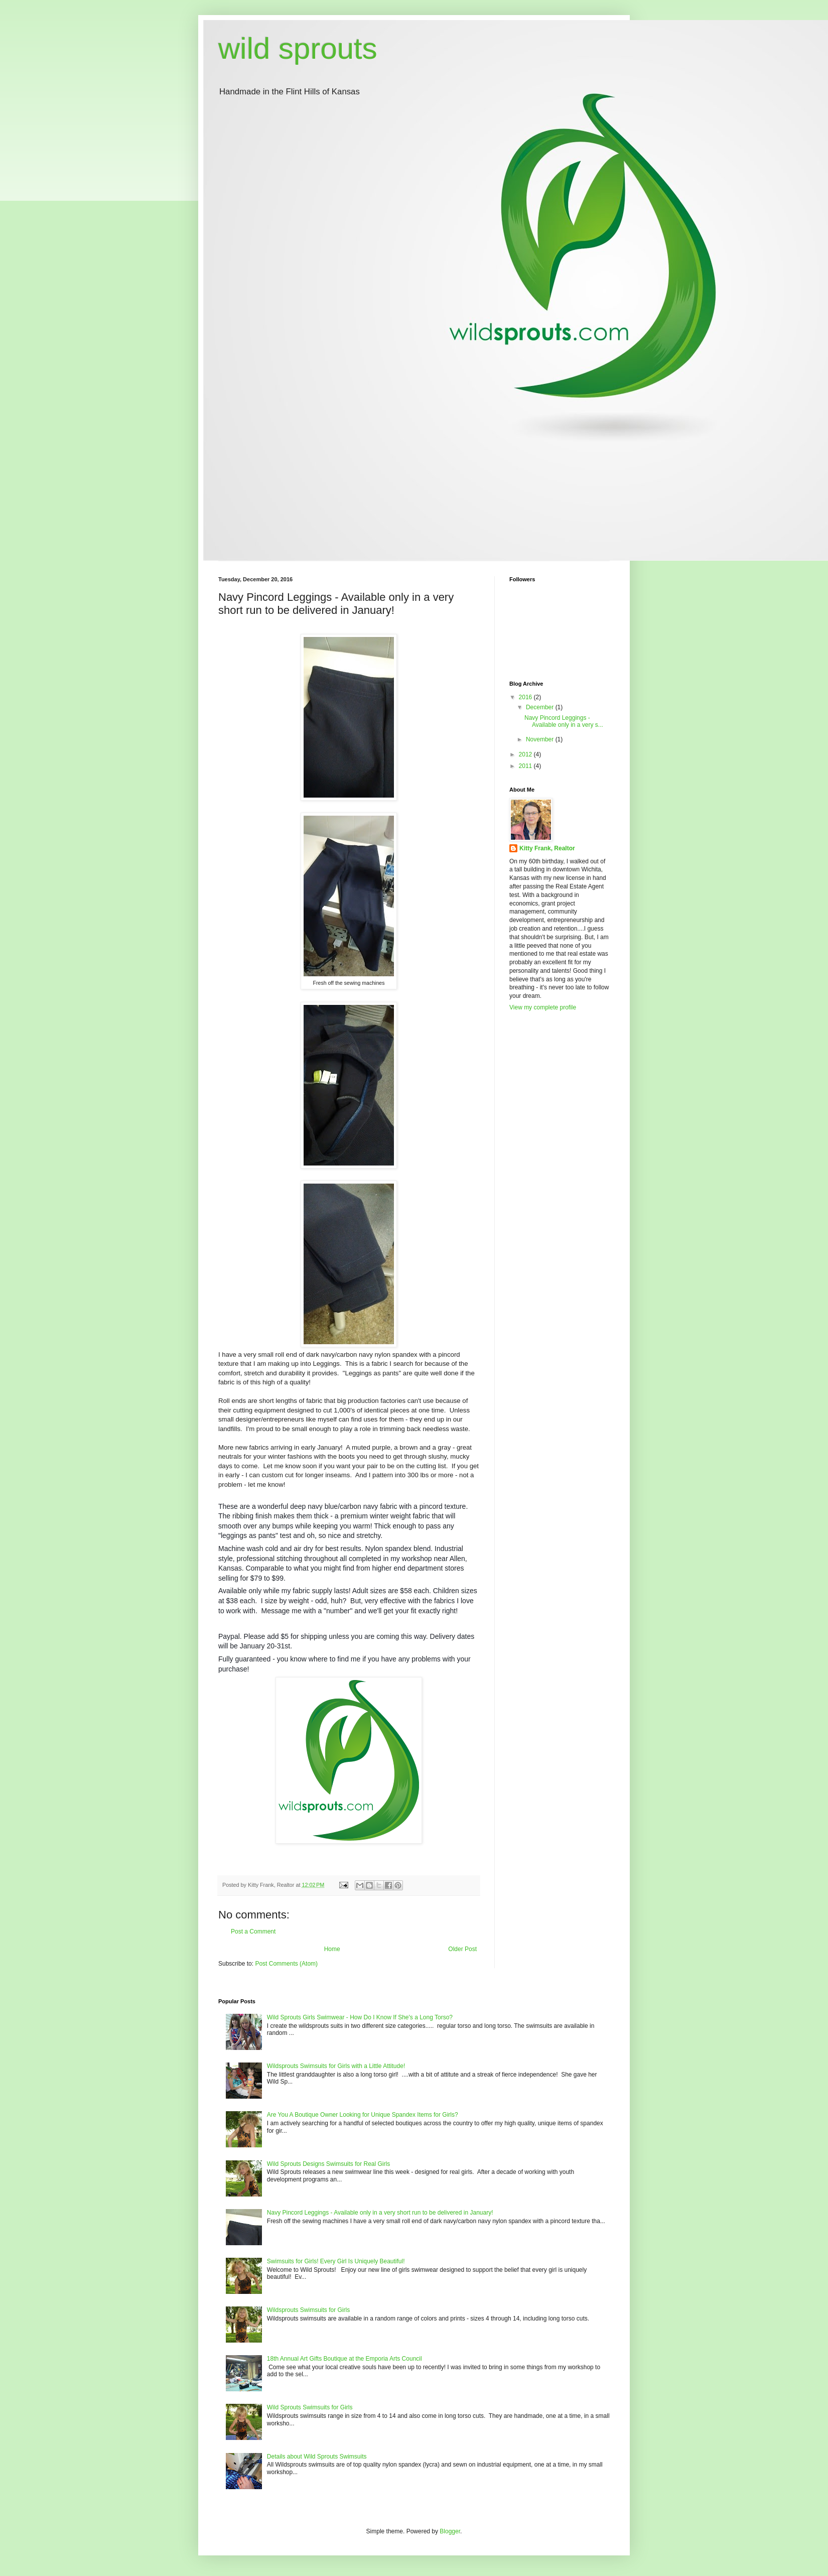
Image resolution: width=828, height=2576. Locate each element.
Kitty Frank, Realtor (547, 848)
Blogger (450, 2531)
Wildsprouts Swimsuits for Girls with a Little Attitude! (336, 2066)
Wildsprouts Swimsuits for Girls (308, 2309)
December (541, 707)
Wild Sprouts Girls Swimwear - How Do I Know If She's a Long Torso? (360, 2017)
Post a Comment (253, 1931)
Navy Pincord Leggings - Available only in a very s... (563, 721)
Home (332, 1949)
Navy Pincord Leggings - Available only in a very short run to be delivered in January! (380, 2212)
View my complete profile (542, 1007)
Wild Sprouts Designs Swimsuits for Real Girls (328, 2163)
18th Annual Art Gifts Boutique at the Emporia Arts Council (344, 2358)
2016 (526, 697)
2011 (526, 765)
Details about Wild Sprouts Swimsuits (317, 2456)
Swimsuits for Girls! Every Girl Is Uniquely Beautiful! (336, 2261)
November (541, 739)
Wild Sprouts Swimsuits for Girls (310, 2407)
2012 (526, 754)
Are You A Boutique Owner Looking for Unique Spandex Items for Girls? (362, 2114)
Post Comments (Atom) (286, 1963)
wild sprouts (297, 48)
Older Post (462, 1949)
